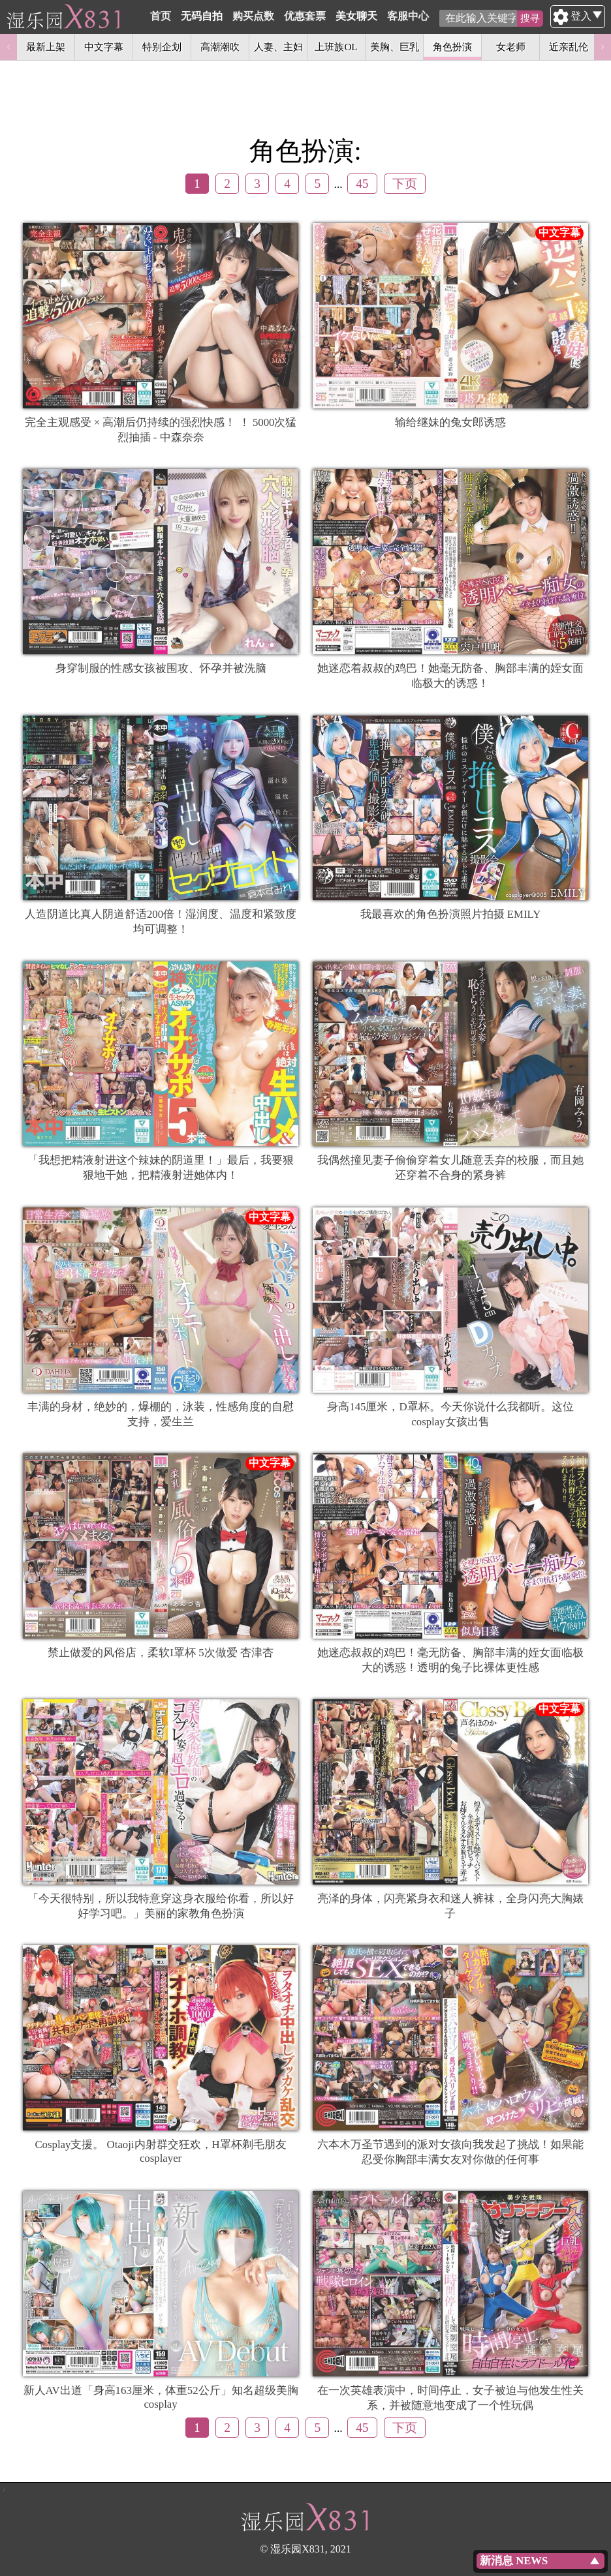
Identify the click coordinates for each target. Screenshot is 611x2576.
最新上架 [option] (45, 46)
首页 (192, 16)
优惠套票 (337, 16)
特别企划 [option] (161, 46)
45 (362, 183)
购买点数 (285, 16)
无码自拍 (234, 16)
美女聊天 (388, 16)
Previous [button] (8, 47)
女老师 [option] (510, 46)
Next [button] (602, 47)
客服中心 (440, 16)
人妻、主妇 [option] (278, 46)
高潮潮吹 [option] (220, 46)
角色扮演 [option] (452, 46)
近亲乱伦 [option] (568, 46)
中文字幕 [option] (103, 46)
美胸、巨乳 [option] (394, 46)
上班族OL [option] (336, 46)
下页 (404, 183)
